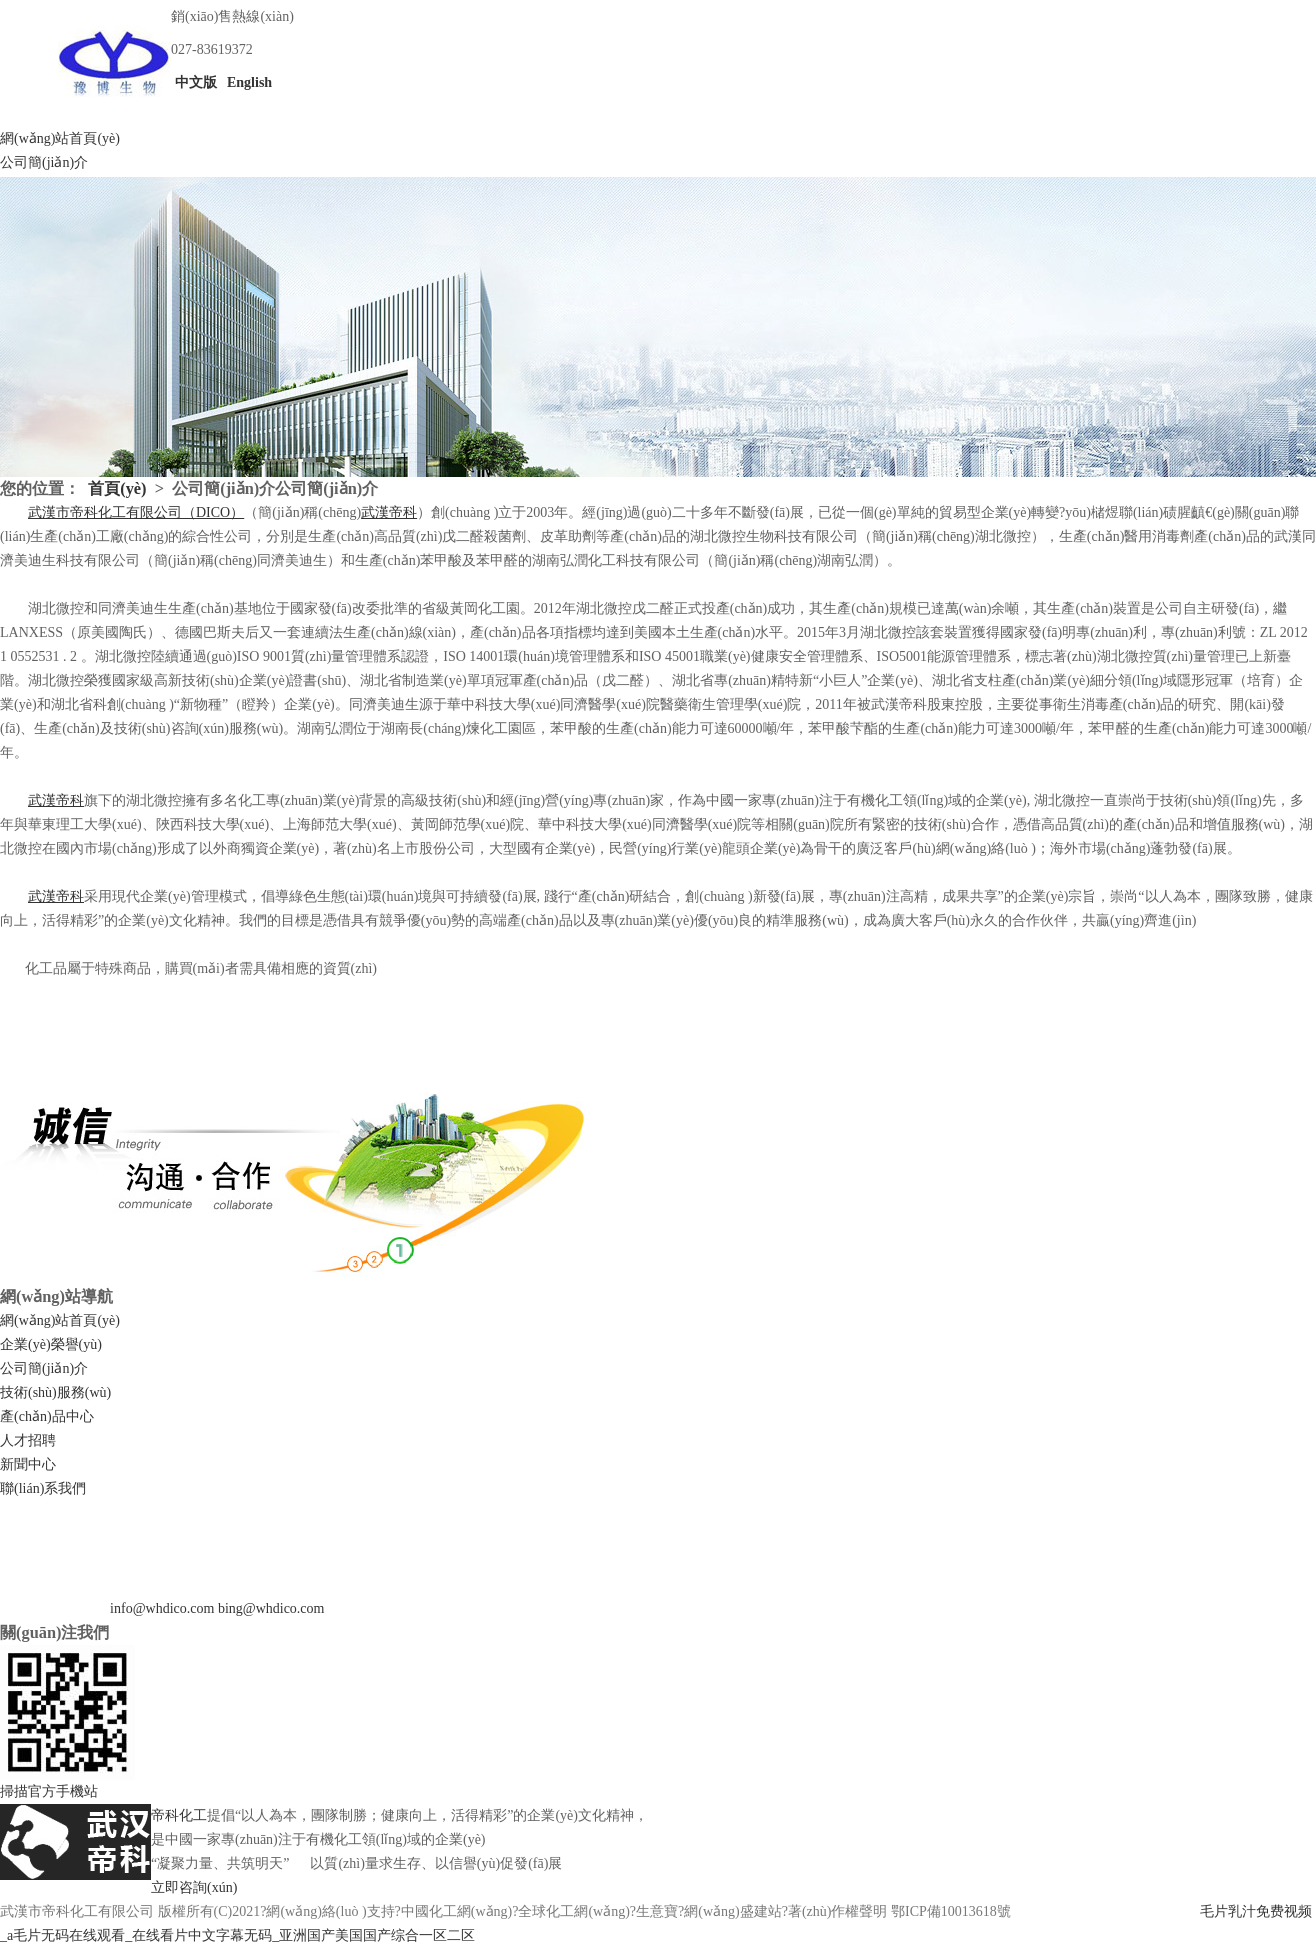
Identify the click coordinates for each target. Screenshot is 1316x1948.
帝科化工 (179, 1815)
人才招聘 (28, 1440)
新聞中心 (28, 1464)
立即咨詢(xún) (194, 1887)
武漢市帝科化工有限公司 (77, 1911)
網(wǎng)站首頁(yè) (60, 138)
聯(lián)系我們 (43, 1488)
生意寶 (657, 1911)
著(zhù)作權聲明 (838, 1911)
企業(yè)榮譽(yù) (51, 1344)
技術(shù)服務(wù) (55, 1392)
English (248, 82)
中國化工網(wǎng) (456, 1911)
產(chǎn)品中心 (47, 1416)
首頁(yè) (117, 488)
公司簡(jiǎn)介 (44, 162)
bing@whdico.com (271, 1608)
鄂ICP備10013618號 (951, 1911)
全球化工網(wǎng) (573, 1911)
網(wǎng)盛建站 (732, 1911)
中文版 (194, 82)
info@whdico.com (162, 1608)
